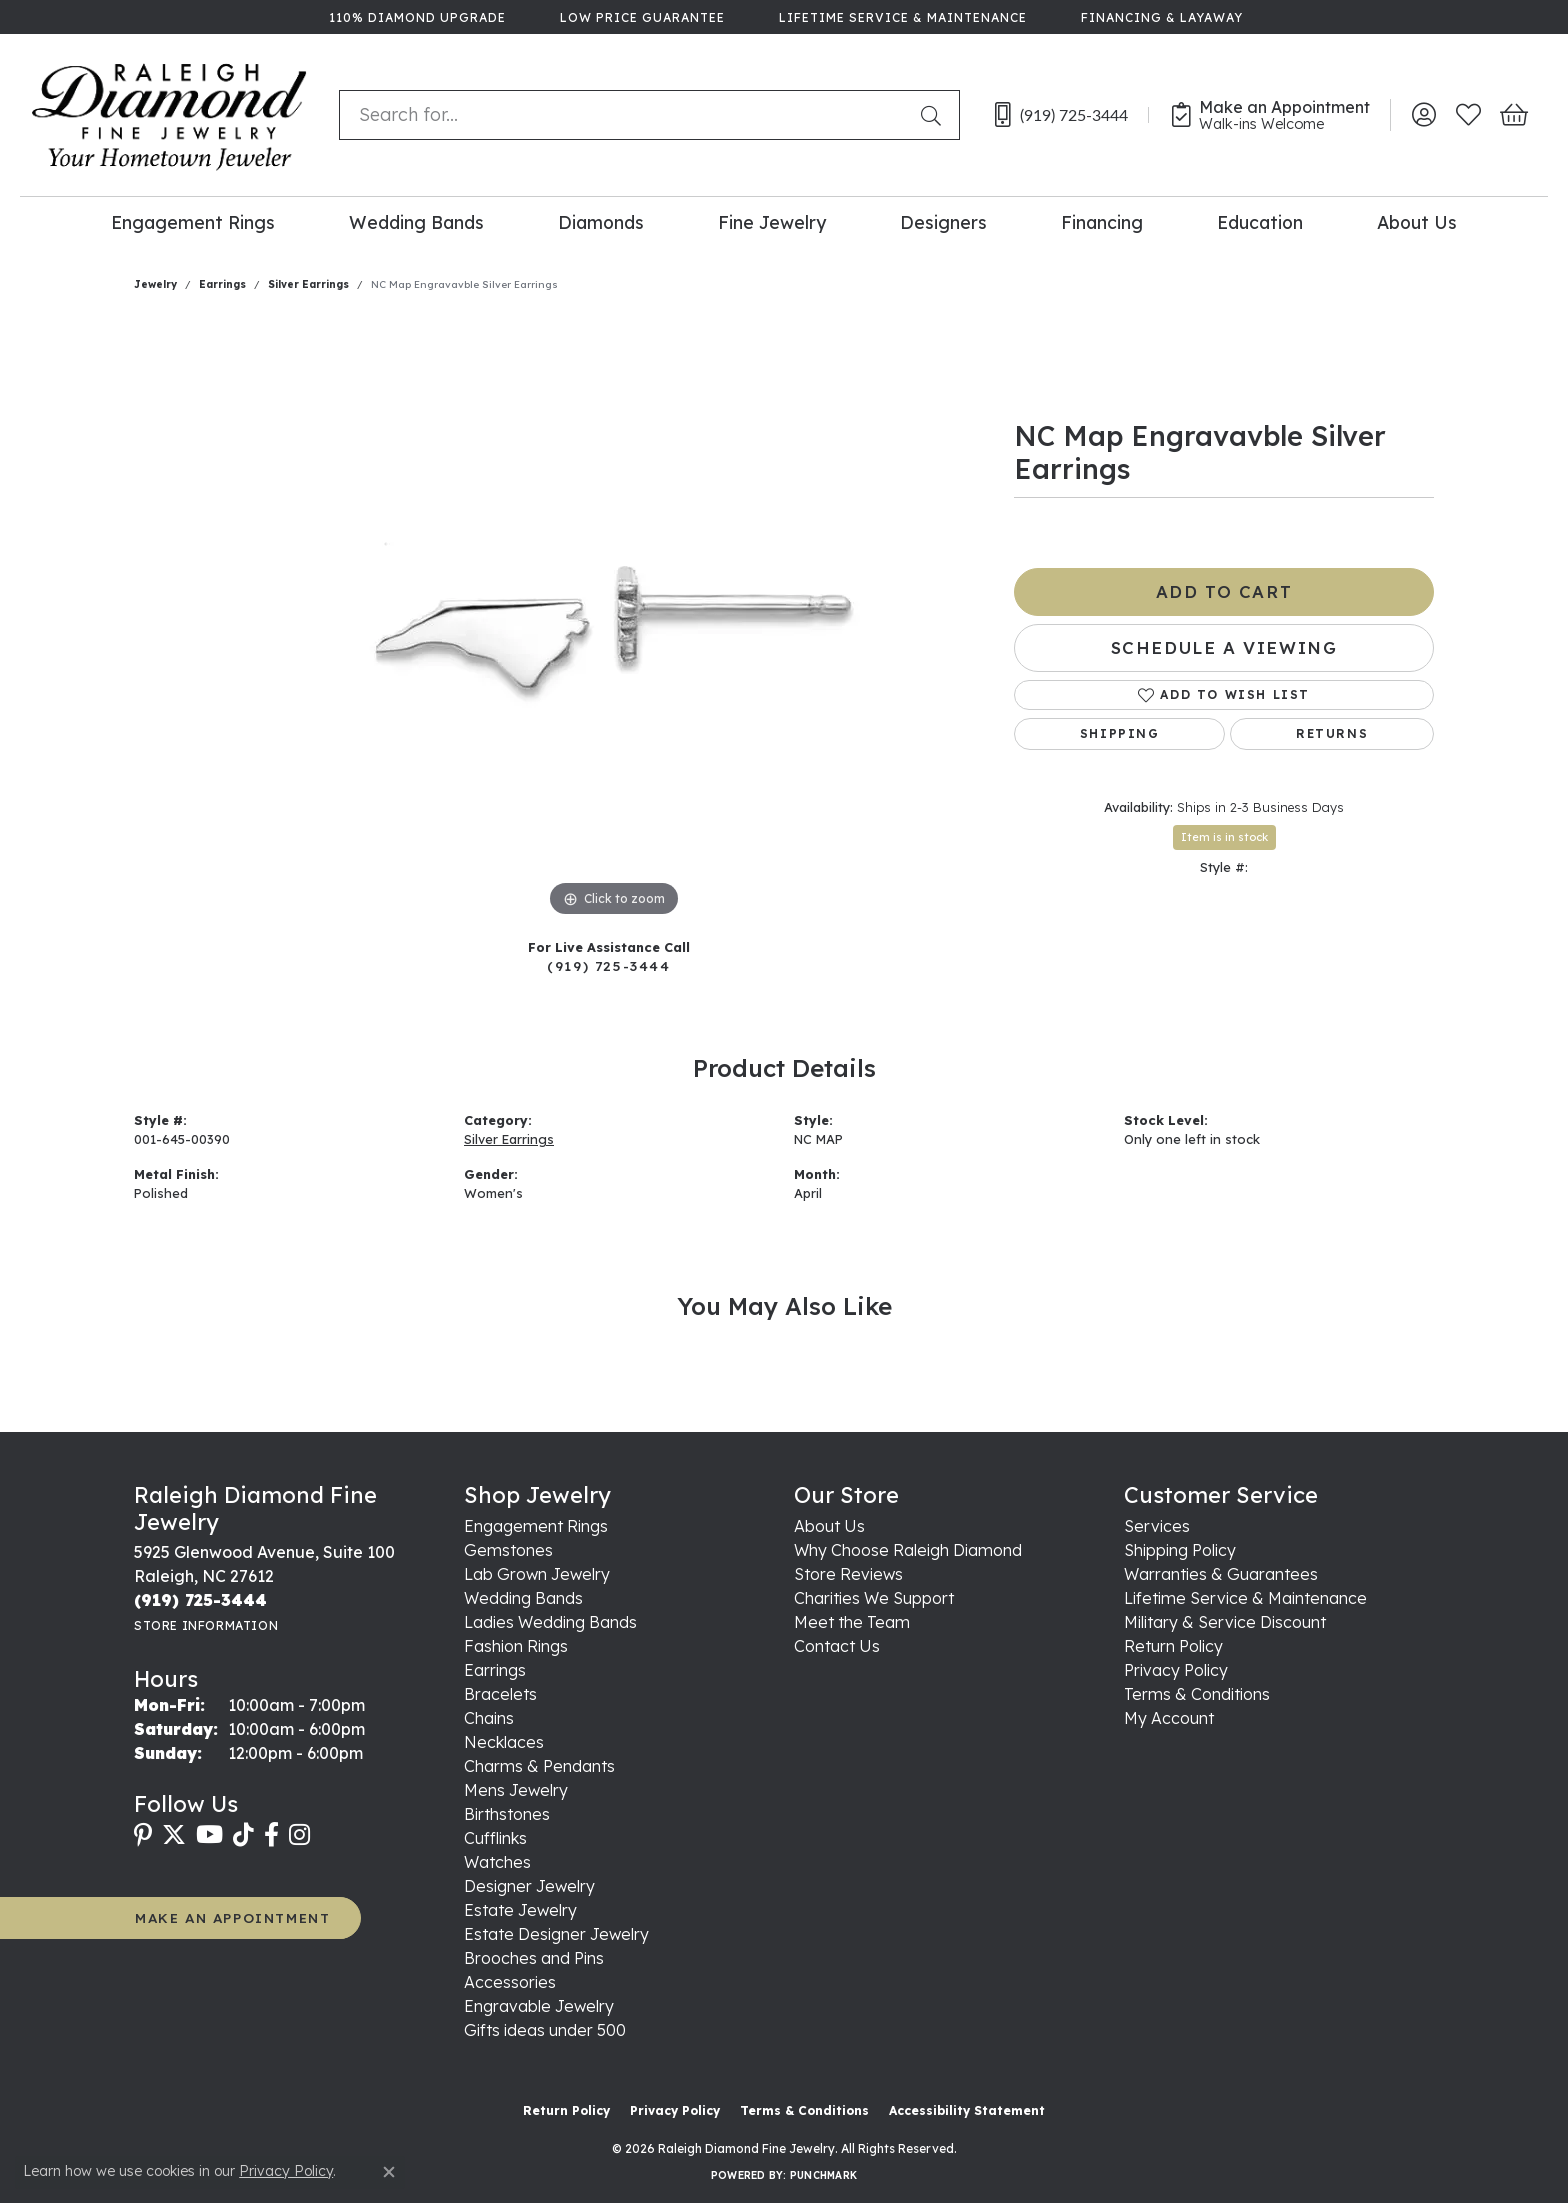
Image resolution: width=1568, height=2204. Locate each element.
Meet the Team (852, 1622)
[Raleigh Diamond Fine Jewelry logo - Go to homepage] (169, 115)
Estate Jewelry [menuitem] (520, 1910)
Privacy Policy (1176, 1670)
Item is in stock (1224, 837)
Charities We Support (874, 1598)
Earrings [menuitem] (495, 1670)
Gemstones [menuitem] (508, 1550)
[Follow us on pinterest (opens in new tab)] (143, 1835)
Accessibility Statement (967, 2110)
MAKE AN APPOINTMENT (232, 1917)
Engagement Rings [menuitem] (536, 1526)
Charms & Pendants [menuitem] (539, 1766)
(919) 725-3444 (608, 965)
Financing (1102, 222)
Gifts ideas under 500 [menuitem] (545, 2030)
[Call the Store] (200, 1600)
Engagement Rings (193, 222)
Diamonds (601, 222)
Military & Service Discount (1225, 1622)
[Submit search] (935, 115)
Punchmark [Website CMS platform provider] (823, 2175)
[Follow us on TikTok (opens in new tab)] (243, 1835)
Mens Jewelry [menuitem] (516, 1790)
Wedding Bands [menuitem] (523, 1598)
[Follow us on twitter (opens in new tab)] (174, 1835)
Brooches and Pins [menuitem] (534, 1958)
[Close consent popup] (389, 2172)
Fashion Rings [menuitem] (516, 1646)
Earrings (222, 284)
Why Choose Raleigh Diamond (908, 1550)
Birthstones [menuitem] (507, 1814)
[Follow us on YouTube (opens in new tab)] (209, 1835)
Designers (943, 222)
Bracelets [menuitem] (500, 1694)
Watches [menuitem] (497, 1862)
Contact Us (837, 1646)
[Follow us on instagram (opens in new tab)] (299, 1835)
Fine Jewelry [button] (772, 222)
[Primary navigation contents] (784, 221)
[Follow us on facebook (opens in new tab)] (271, 1835)
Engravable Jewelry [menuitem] (539, 2006)
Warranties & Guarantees (1221, 1574)
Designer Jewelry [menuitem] (529, 1886)
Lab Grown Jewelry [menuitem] (537, 1574)
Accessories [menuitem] (510, 1982)
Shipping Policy (1180, 1550)
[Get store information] (206, 1625)
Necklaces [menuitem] (504, 1742)
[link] (415, 17)
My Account (1169, 1718)
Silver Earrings (308, 284)
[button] (1423, 115)
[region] (614, 622)
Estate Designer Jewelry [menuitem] (556, 1934)
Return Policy (1173, 1646)
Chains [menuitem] (489, 1718)
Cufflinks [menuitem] (495, 1838)
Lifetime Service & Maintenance (1245, 1598)
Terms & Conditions (1197, 1694)
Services (1157, 1526)
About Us (1417, 222)
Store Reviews (848, 1574)
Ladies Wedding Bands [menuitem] (550, 1622)
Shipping (1120, 733)
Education (1260, 222)
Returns (1332, 733)
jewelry (155, 284)
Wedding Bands (416, 222)
